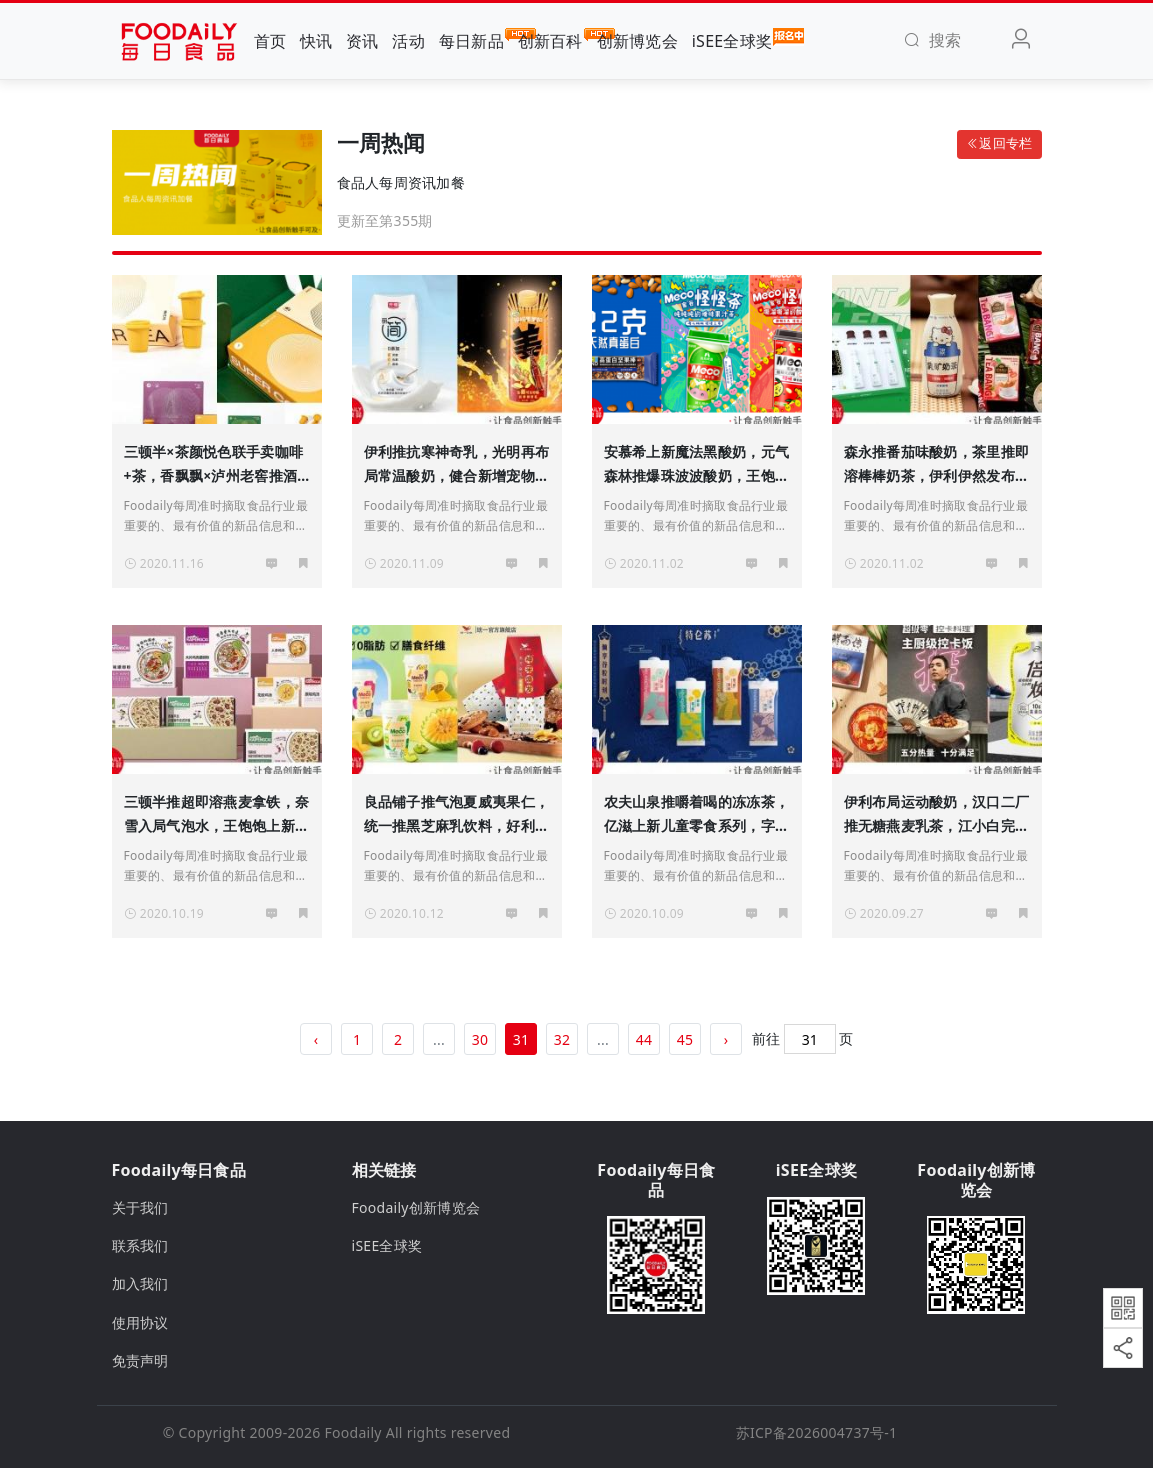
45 (685, 1039)
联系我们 (140, 1245)
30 (480, 1039)
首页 (270, 41)
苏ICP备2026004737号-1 (817, 1432)
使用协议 (140, 1322)
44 (644, 1039)
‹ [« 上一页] (316, 1039)
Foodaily (353, 1432)
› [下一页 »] (726, 1039)
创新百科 (550, 40)
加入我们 (140, 1283)
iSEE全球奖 (732, 40)
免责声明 (140, 1360)
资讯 (362, 41)
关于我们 (140, 1207)
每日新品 (471, 40)
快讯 (316, 41)
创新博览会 (637, 41)
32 (562, 1039)
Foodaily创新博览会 (416, 1207)
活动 (408, 41)
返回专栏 (999, 143)
